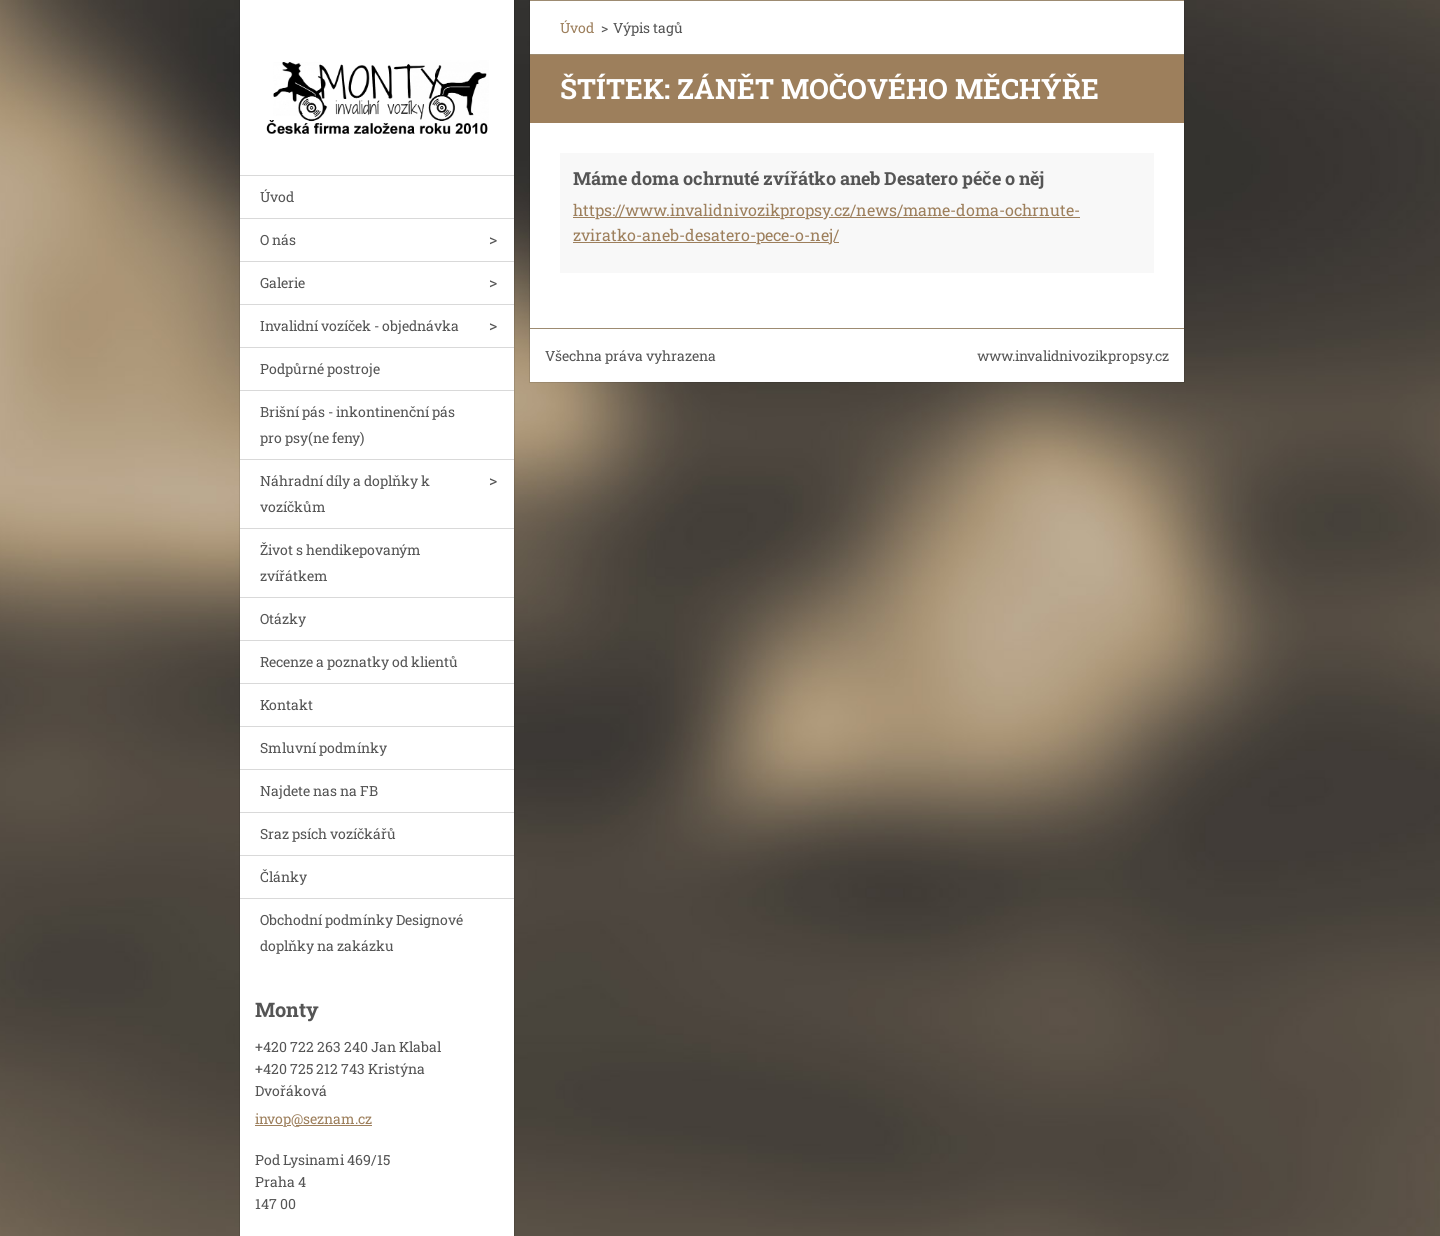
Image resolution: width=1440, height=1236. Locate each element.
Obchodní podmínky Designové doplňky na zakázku (361, 932)
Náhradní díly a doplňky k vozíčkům (345, 493)
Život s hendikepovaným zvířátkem (340, 562)
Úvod (277, 196)
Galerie (282, 282)
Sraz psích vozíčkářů (328, 833)
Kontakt (286, 704)
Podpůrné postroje (320, 368)
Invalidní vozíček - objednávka (359, 325)
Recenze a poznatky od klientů (359, 661)
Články (283, 876)
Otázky (283, 618)
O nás (278, 239)
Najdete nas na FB (319, 790)
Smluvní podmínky (323, 747)
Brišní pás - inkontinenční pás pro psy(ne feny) (357, 424)
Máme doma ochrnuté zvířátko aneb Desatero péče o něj (808, 178)
